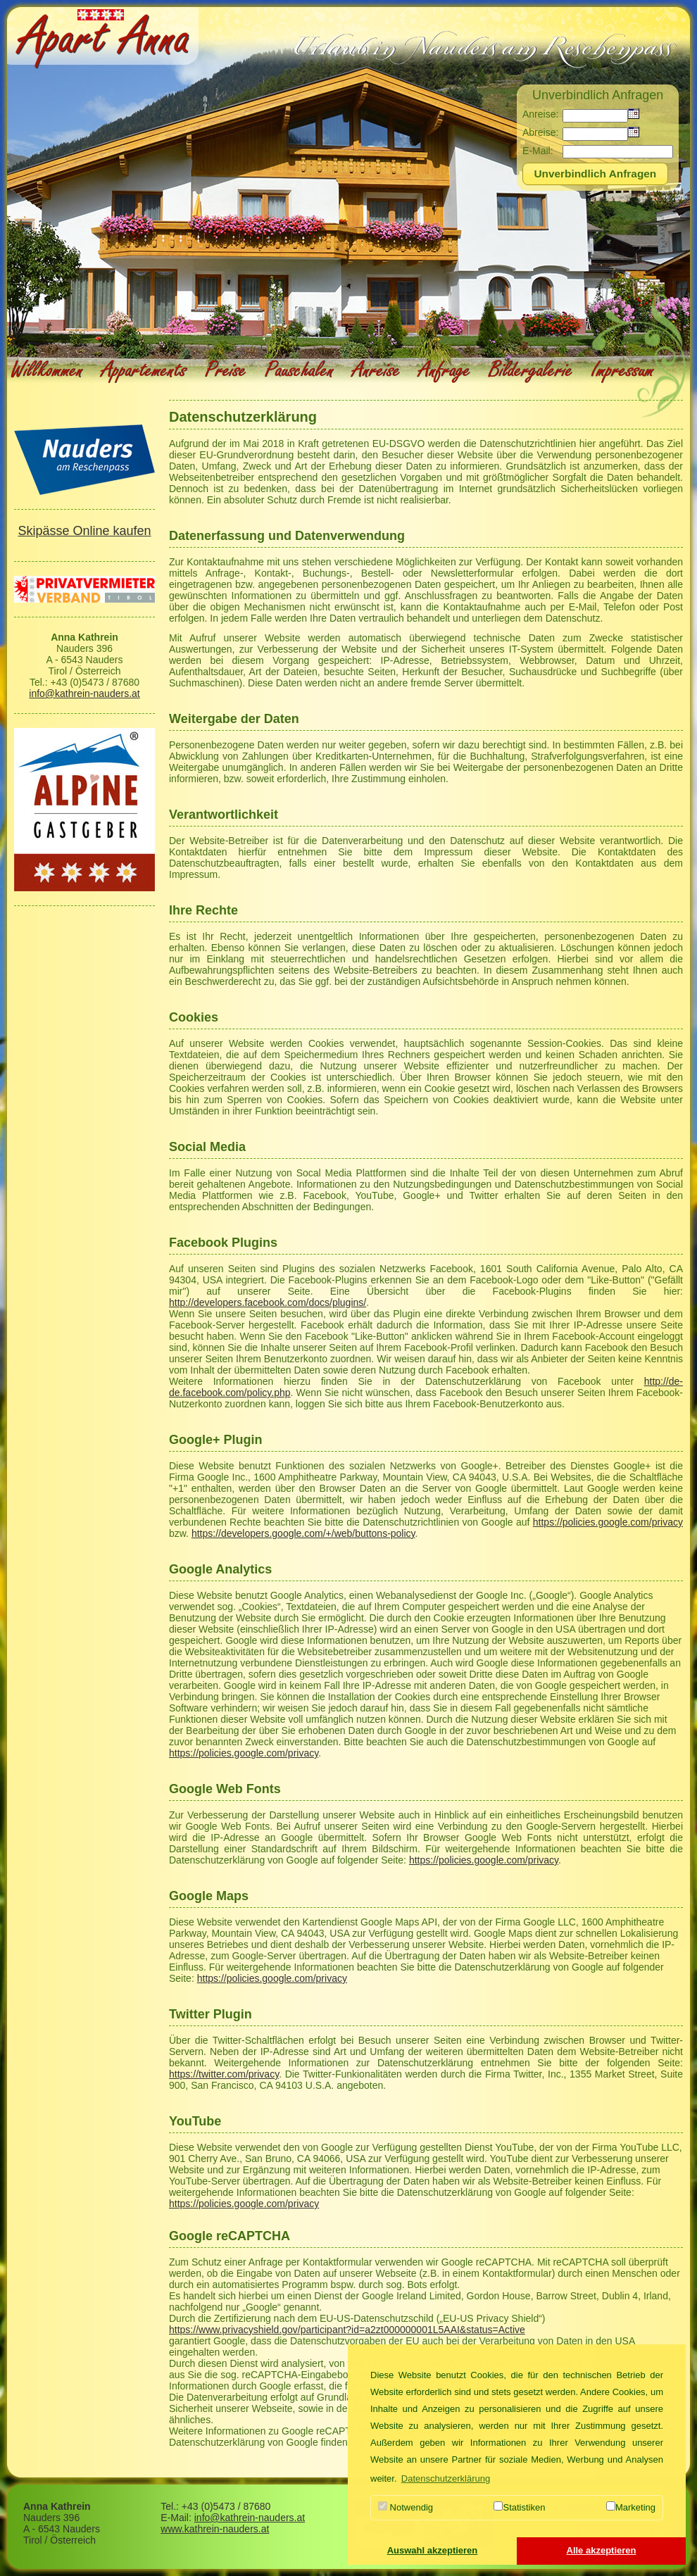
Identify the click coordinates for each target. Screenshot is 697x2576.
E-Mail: (537, 150)
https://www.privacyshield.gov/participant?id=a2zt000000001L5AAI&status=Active (347, 2329)
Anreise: (540, 114)
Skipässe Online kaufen (84, 531)
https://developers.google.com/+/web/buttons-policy (303, 1533)
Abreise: (540, 132)
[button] (432, 2551)
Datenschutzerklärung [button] (445, 2478)
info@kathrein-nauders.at (84, 693)
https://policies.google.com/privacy (608, 1522)
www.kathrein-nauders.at (215, 2528)
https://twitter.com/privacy (224, 2074)
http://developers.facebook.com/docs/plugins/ (267, 1302)
